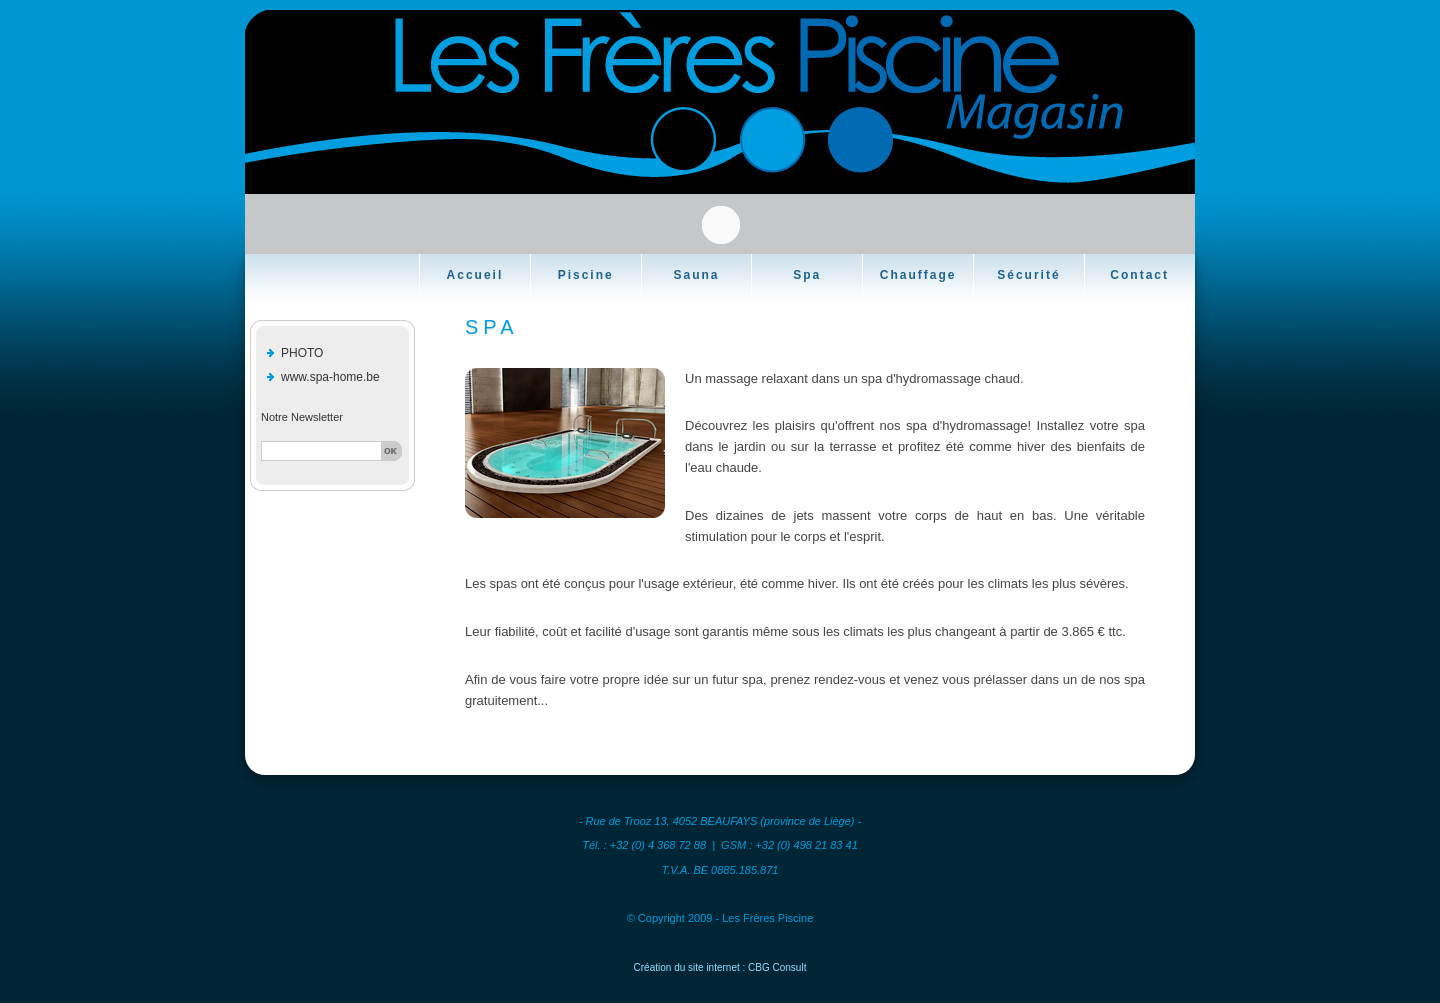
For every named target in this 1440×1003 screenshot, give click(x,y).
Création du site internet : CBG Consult (720, 967)
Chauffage (918, 275)
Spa (807, 275)
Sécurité (1028, 275)
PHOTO (302, 353)
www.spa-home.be (330, 377)
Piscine (586, 275)
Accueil (475, 275)
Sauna (696, 275)
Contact (1139, 275)
